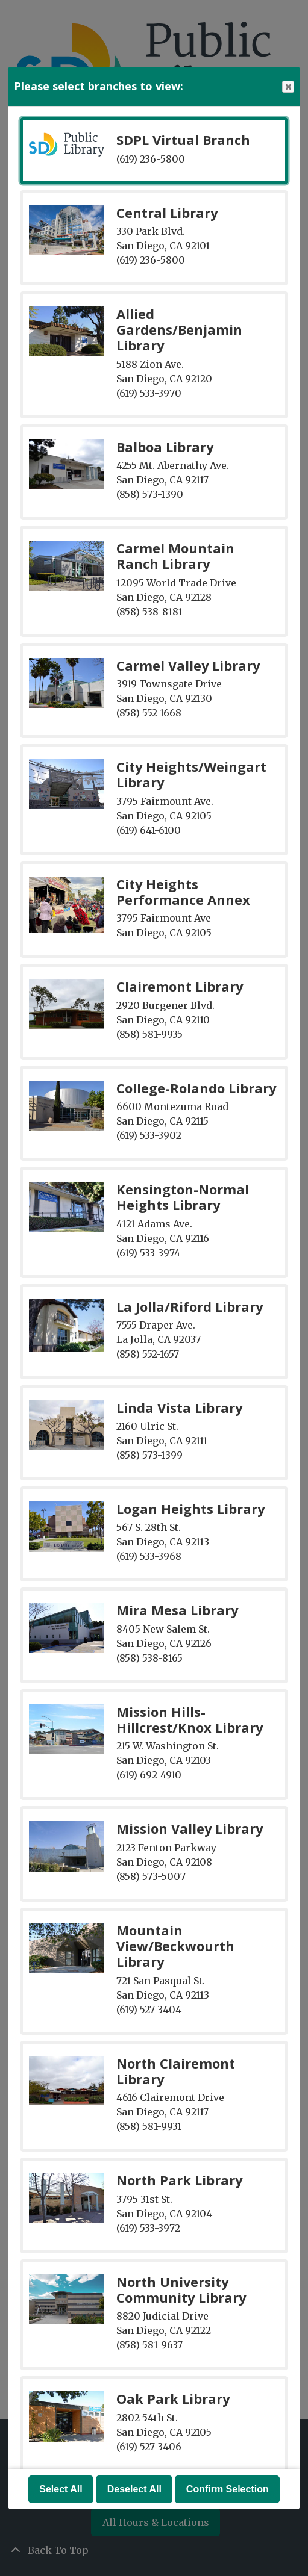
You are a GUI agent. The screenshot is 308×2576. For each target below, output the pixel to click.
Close (287, 87)
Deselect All (134, 2489)
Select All (60, 2489)
